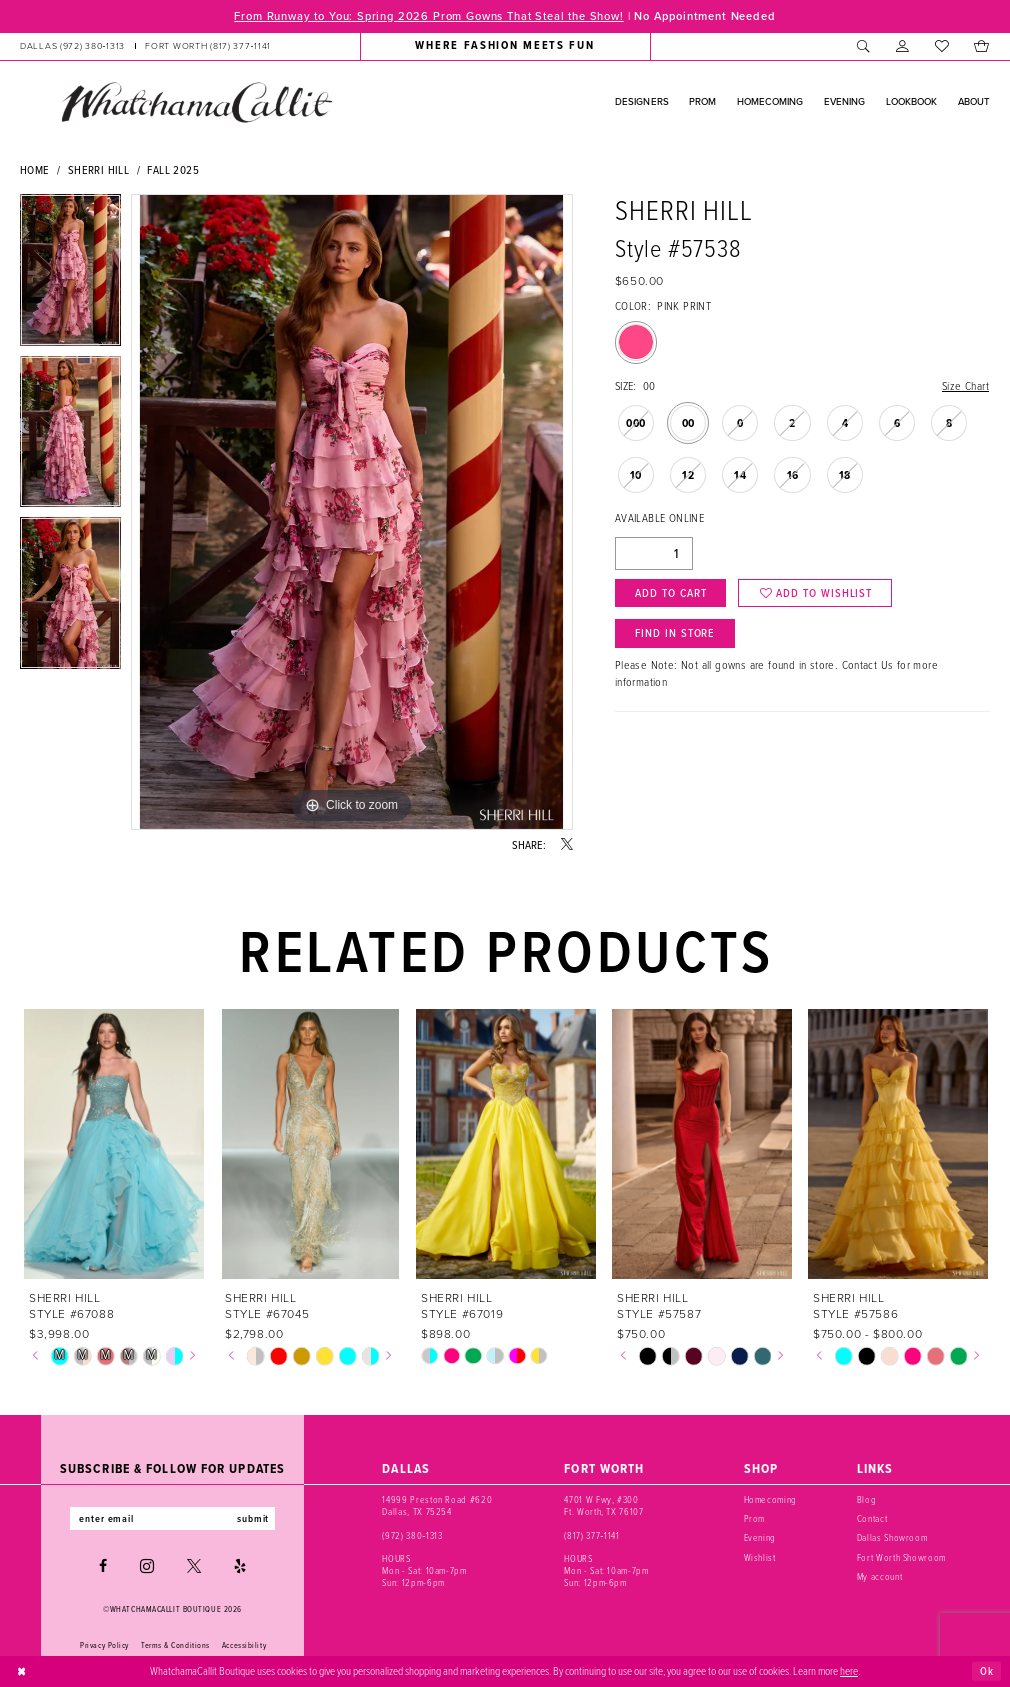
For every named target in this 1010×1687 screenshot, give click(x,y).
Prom (755, 1519)
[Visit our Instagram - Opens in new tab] (147, 1566)
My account (880, 1577)
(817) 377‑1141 (591, 1536)
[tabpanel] (70, 275)
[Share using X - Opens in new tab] (567, 845)
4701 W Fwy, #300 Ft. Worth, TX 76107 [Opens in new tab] (603, 1506)
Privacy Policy (104, 1645)
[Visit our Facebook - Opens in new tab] (103, 1566)
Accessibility (244, 1645)
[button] (902, 46)
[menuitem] (145, 46)
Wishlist (760, 1558)
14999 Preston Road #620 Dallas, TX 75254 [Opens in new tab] (437, 1506)
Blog (867, 1500)
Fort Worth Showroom (901, 1558)
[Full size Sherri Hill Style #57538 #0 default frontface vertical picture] (352, 512)
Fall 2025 (173, 169)
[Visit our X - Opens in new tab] (194, 1566)
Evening (760, 1538)
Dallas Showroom (892, 1538)
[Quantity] (654, 553)
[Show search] (863, 46)
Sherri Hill (98, 169)
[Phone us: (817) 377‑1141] (208, 46)
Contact (872, 1519)
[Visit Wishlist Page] (941, 46)
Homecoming (771, 1500)
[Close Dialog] (22, 1671)
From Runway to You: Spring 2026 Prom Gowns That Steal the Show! (428, 16)
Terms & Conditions (175, 1645)
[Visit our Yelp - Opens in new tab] (240, 1566)
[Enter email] (172, 1518)
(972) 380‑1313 (412, 1536)
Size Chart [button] (965, 386)
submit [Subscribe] (253, 1518)
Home (35, 169)
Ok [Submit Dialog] (987, 1670)
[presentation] (114, 1143)
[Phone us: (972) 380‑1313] (72, 46)
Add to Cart (670, 592)
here (849, 1671)
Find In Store (675, 632)
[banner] (196, 102)
